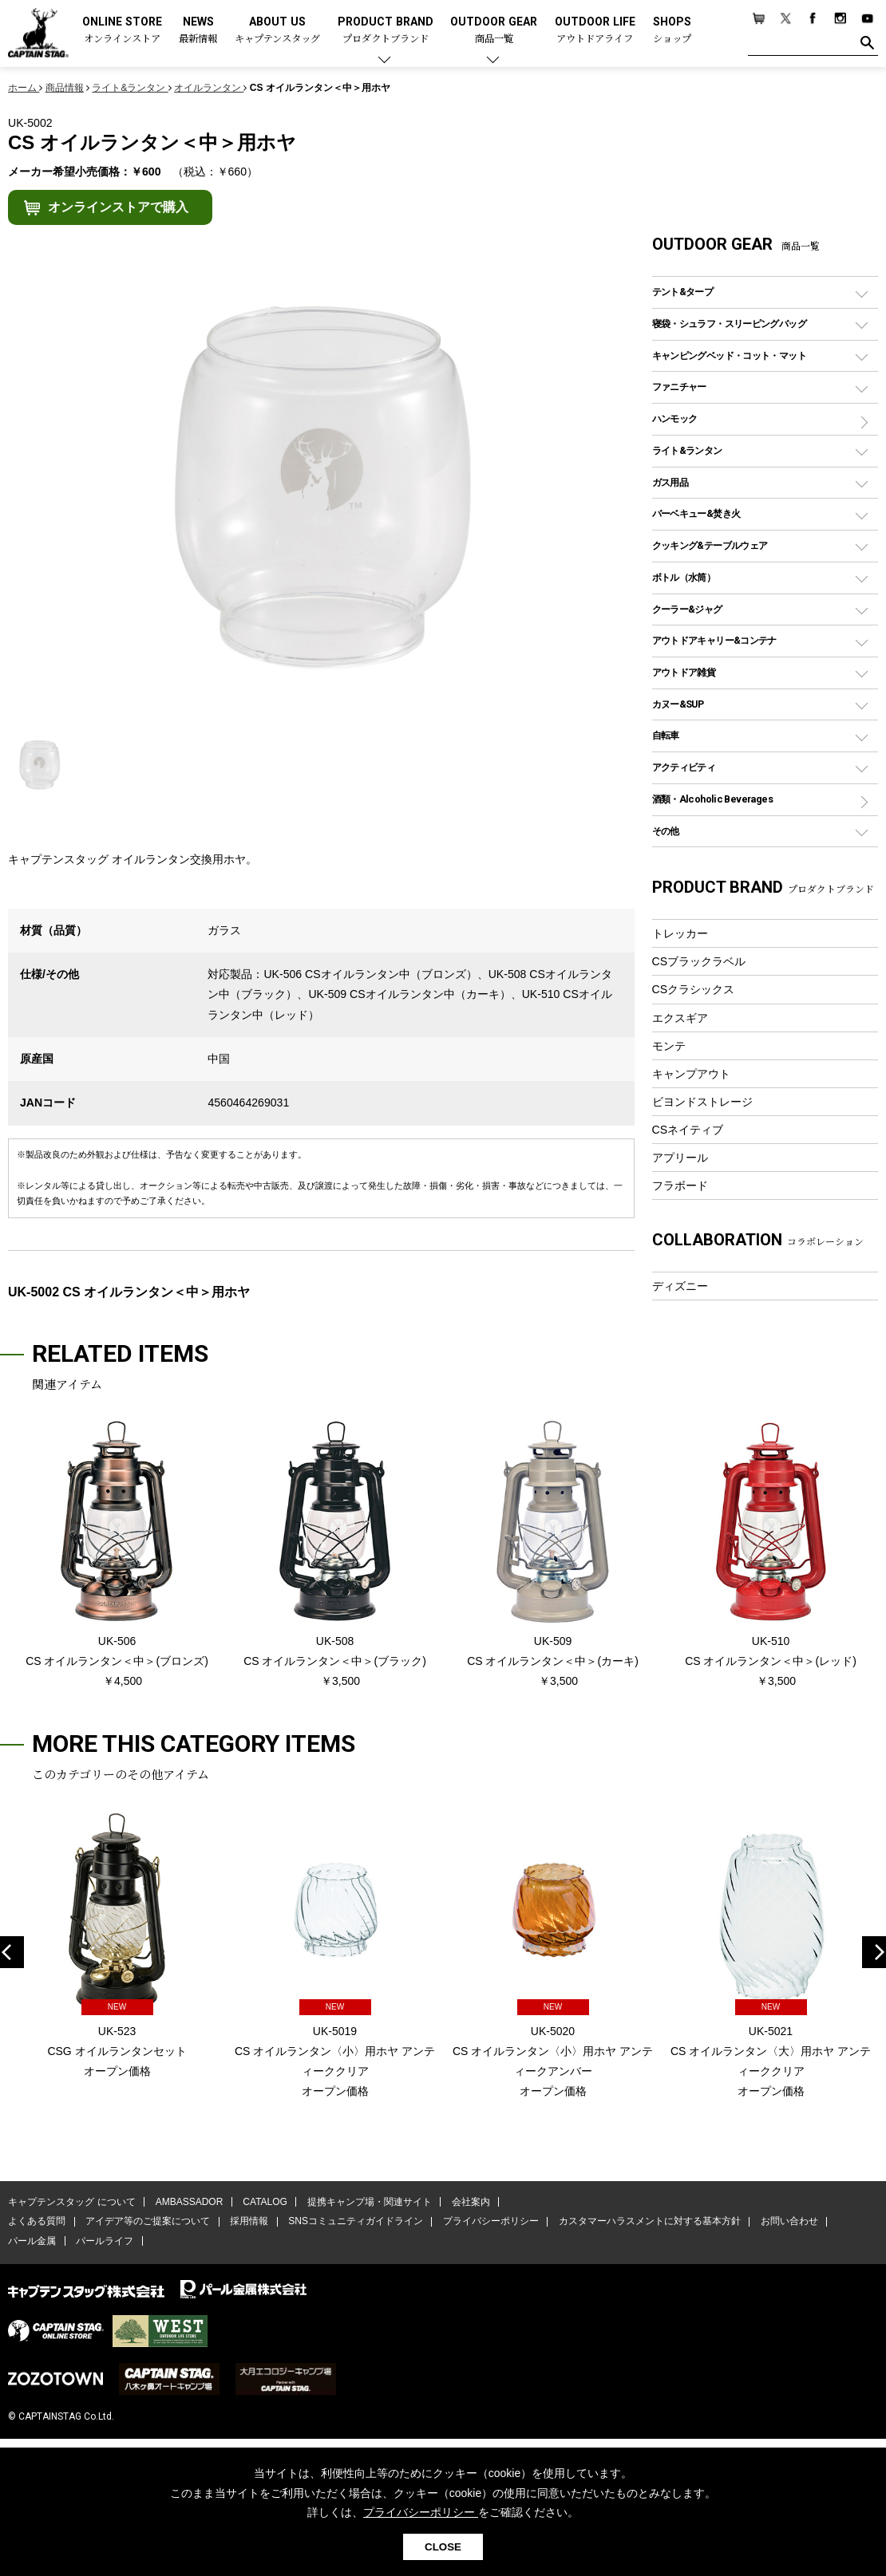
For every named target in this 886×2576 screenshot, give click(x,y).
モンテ (669, 1045)
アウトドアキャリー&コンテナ (714, 640)
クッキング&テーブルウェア (710, 545)
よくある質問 (36, 2222)
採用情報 (248, 2222)
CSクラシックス (693, 989)
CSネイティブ (688, 1129)
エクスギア (680, 1018)
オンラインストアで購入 (118, 207)
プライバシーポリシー (488, 2222)
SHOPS (672, 30)
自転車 (665, 735)
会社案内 (468, 2202)
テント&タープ (683, 292)
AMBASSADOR (189, 2202)
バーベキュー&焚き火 (696, 513)
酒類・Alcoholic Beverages (712, 799)
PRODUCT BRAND (385, 30)
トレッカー (680, 933)
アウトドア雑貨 (684, 672)
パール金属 (32, 2241)
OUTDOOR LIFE (595, 30)
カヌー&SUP (678, 704)
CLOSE (443, 2547)
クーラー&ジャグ (687, 609)
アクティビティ (684, 767)
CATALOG (264, 2202)
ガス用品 (670, 482)
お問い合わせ (786, 2222)
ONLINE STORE (122, 30)
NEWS (198, 30)
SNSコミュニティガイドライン (354, 2222)
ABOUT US (277, 30)
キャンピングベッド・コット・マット (729, 355)
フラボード (680, 1185)
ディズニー (680, 1286)
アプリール (680, 1157)
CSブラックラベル (699, 961)
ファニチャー (679, 387)
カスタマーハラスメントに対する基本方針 (647, 2222)
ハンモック (675, 418)
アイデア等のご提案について (147, 2222)
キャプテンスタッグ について (71, 2202)
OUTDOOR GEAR (493, 30)
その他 (665, 831)
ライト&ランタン (687, 450)
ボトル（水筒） (684, 577)
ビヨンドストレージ (702, 1101)
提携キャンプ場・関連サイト (368, 2202)
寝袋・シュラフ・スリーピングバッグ (729, 323)
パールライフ (104, 2241)
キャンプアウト (691, 1073)
